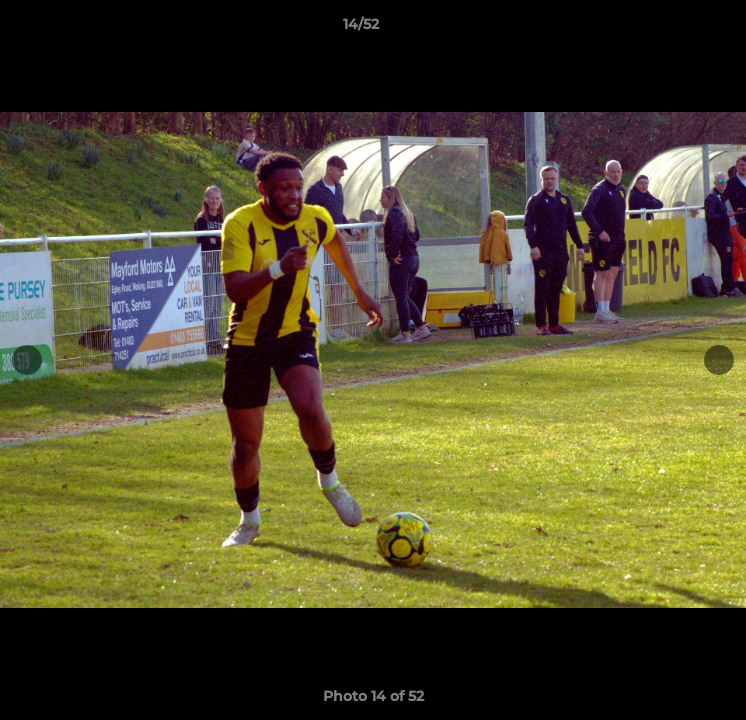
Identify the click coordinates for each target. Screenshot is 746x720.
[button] (674, 29)
